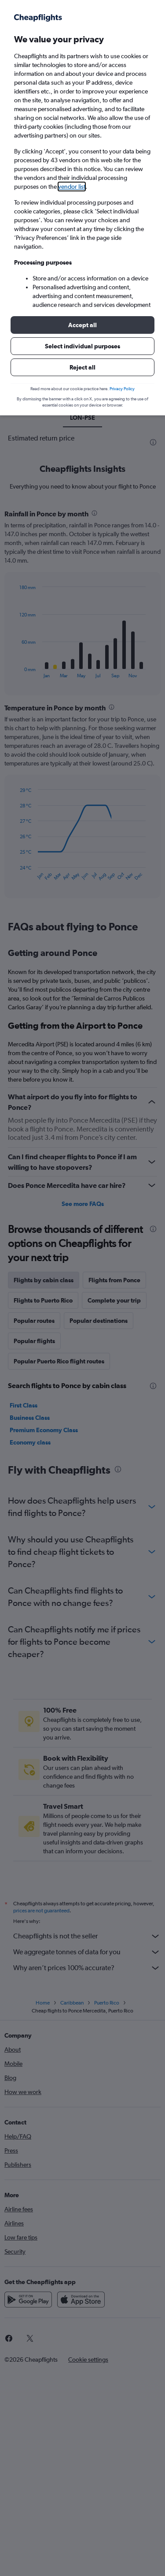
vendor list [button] (71, 186)
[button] (82, 325)
